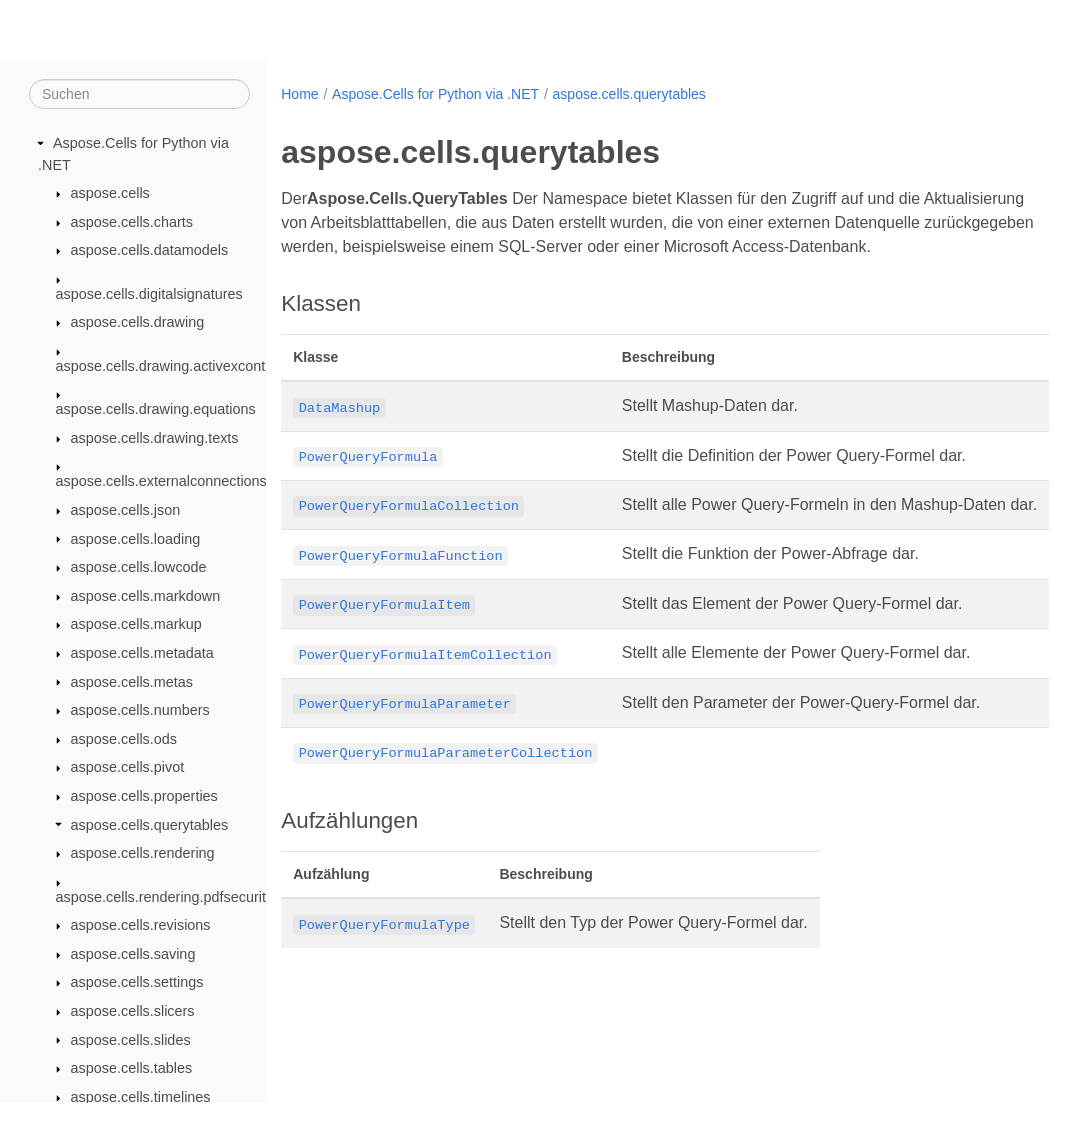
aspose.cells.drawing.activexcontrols (172, 367)
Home (299, 94)
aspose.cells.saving (133, 955)
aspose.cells (110, 194)
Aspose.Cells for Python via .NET (435, 94)
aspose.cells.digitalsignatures (149, 295)
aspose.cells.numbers (140, 711)
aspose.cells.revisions (141, 926)
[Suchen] (139, 95)
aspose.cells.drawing (138, 323)
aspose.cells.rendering (143, 854)
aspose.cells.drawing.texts (155, 439)
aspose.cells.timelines (141, 1098)
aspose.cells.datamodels (150, 251)
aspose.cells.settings (137, 983)
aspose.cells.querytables (150, 825)
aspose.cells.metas (132, 682)
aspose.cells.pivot (128, 768)
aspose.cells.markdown (146, 597)
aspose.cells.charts (132, 223)
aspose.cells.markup (136, 625)
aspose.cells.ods (124, 740)
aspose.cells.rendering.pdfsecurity (165, 897)
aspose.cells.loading (136, 539)
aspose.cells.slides (131, 1040)
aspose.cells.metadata (142, 654)
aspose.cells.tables (132, 1069)
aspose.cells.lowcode (139, 568)
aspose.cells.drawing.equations (156, 410)
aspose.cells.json (126, 511)
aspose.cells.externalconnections (161, 482)
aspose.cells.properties (144, 797)
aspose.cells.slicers (133, 1012)
